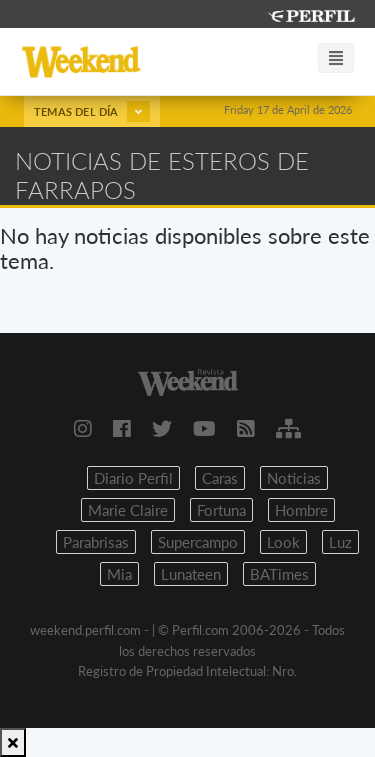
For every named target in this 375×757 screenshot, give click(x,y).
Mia (119, 574)
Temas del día (92, 111)
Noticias (294, 478)
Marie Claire (128, 510)
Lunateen (191, 574)
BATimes (279, 574)
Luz (340, 542)
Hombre (301, 510)
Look (283, 542)
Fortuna (221, 510)
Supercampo (198, 542)
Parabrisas (96, 542)
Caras (220, 478)
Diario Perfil (133, 478)
